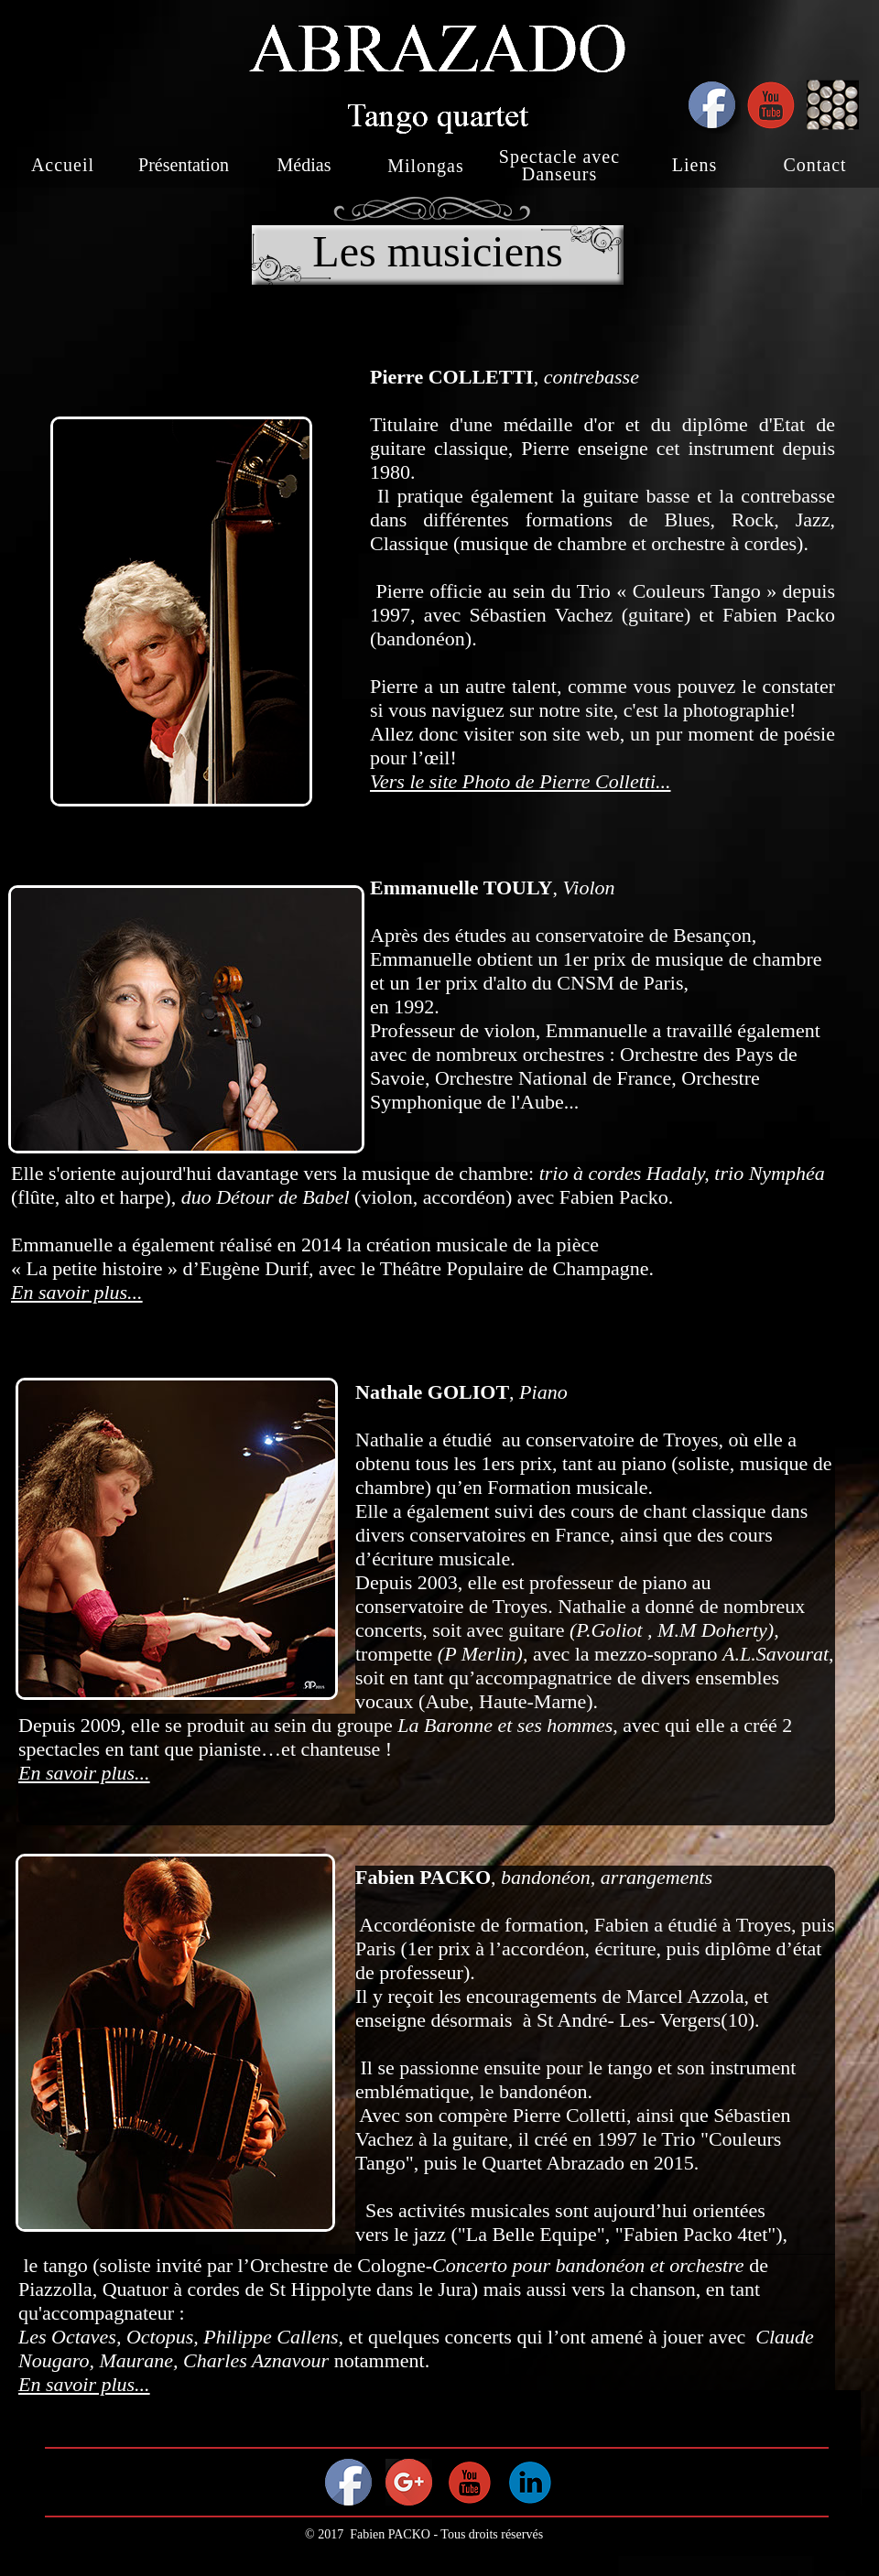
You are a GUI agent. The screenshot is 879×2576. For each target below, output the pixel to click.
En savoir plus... (77, 1292)
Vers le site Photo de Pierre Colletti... (520, 781)
